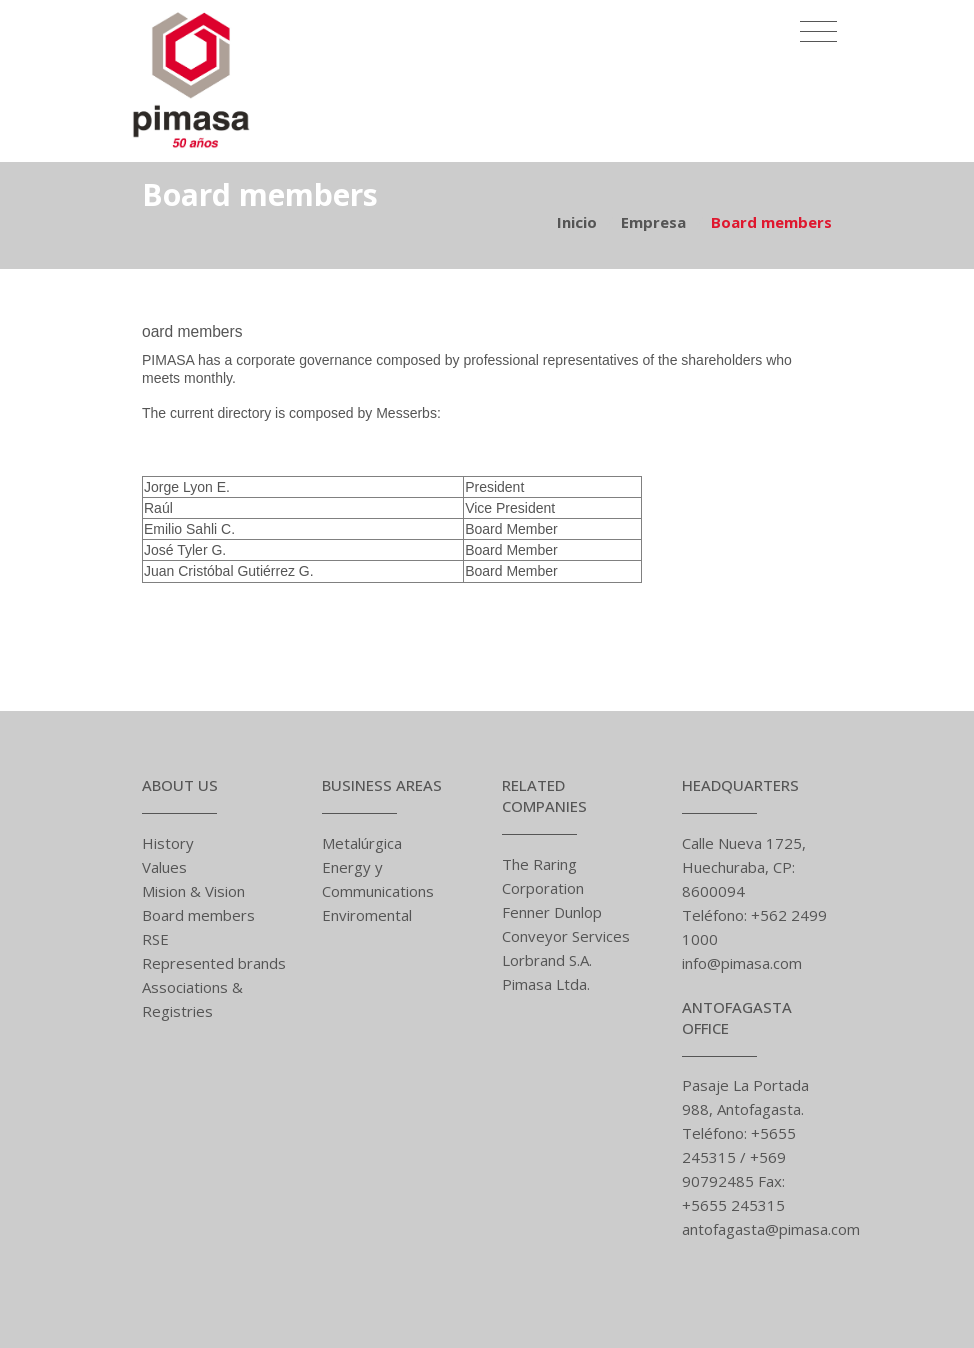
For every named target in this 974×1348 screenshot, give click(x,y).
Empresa (653, 222)
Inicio (577, 222)
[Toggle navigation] (818, 24)
